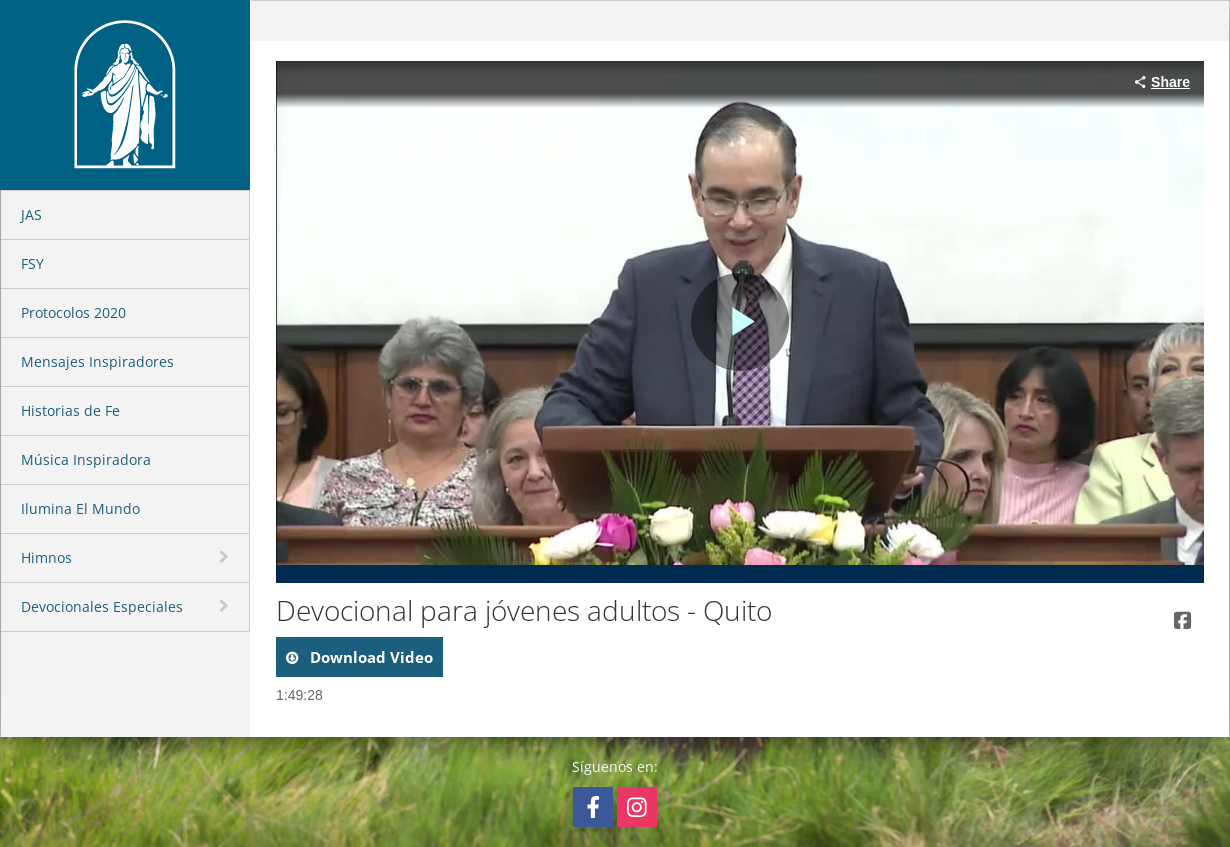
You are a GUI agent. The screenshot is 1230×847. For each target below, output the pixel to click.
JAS (31, 214)
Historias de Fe (70, 410)
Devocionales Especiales (102, 606)
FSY (32, 263)
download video (369, 657)
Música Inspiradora (86, 459)
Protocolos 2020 (73, 312)
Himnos (46, 557)
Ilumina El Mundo (80, 508)
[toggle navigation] (226, 557)
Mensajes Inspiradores (97, 361)
